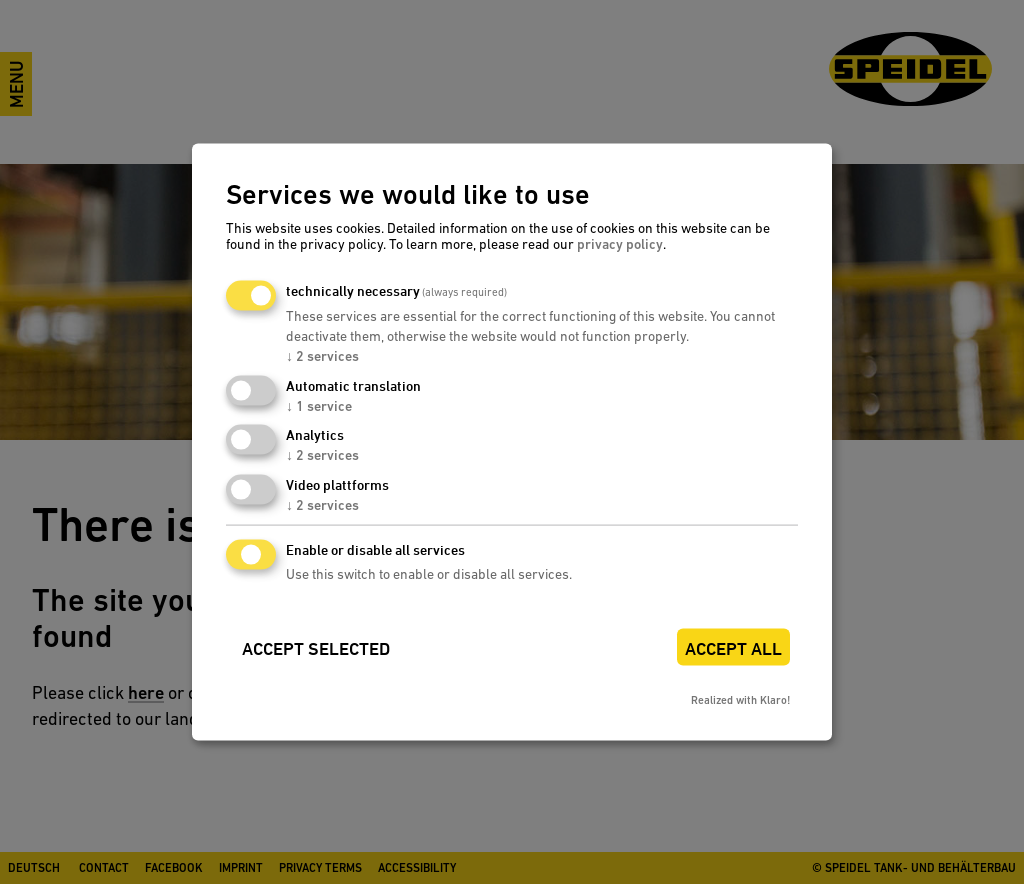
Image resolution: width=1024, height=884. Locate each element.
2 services (322, 355)
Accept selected (316, 648)
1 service (319, 405)
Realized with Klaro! (740, 699)
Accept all (733, 648)
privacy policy (620, 243)
